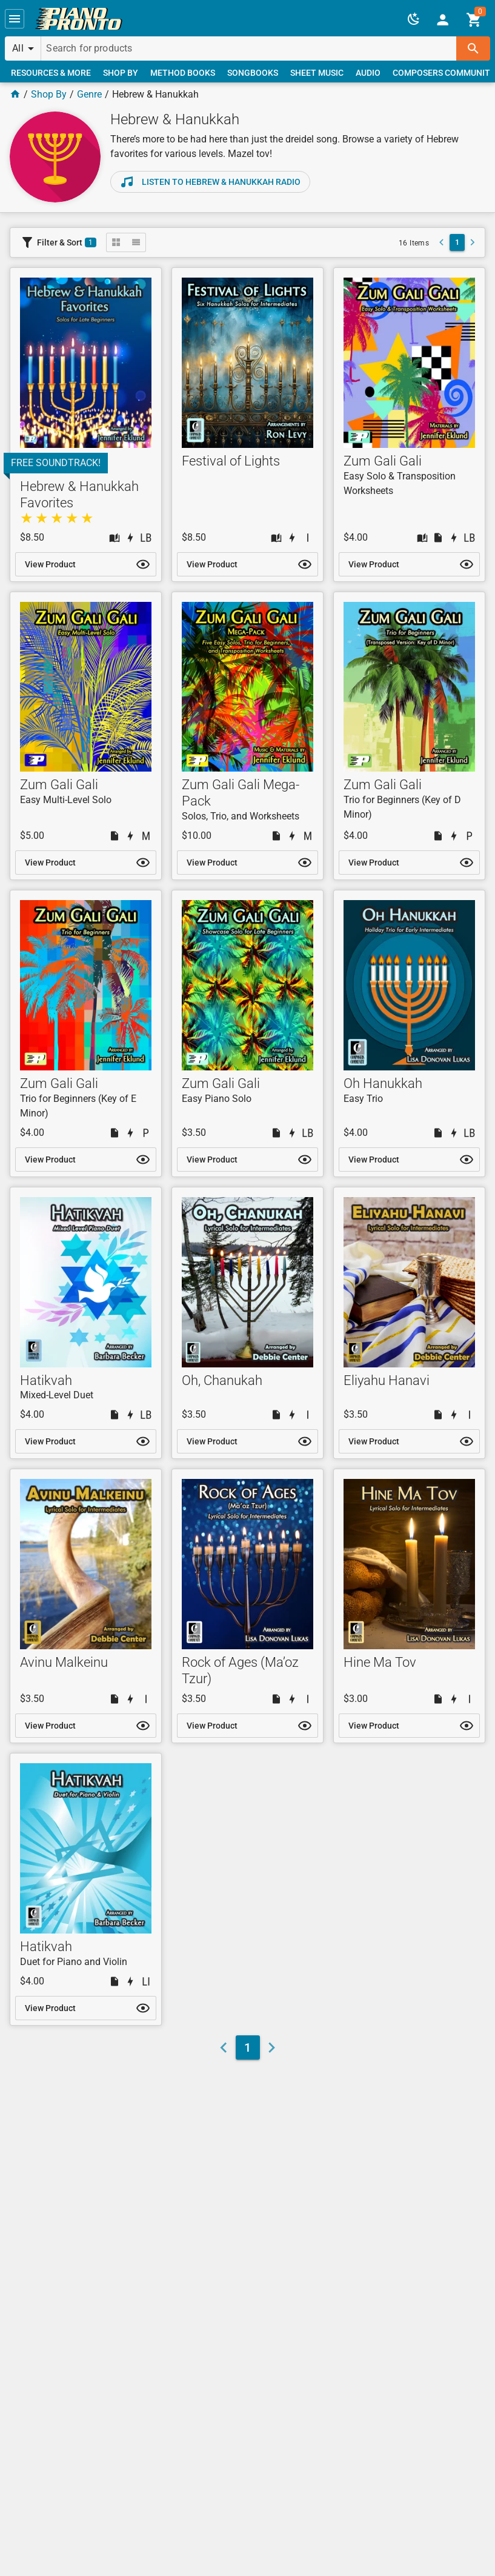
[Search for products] (248, 48)
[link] (78, 19)
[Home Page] (15, 94)
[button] (14, 18)
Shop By (49, 94)
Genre (89, 94)
